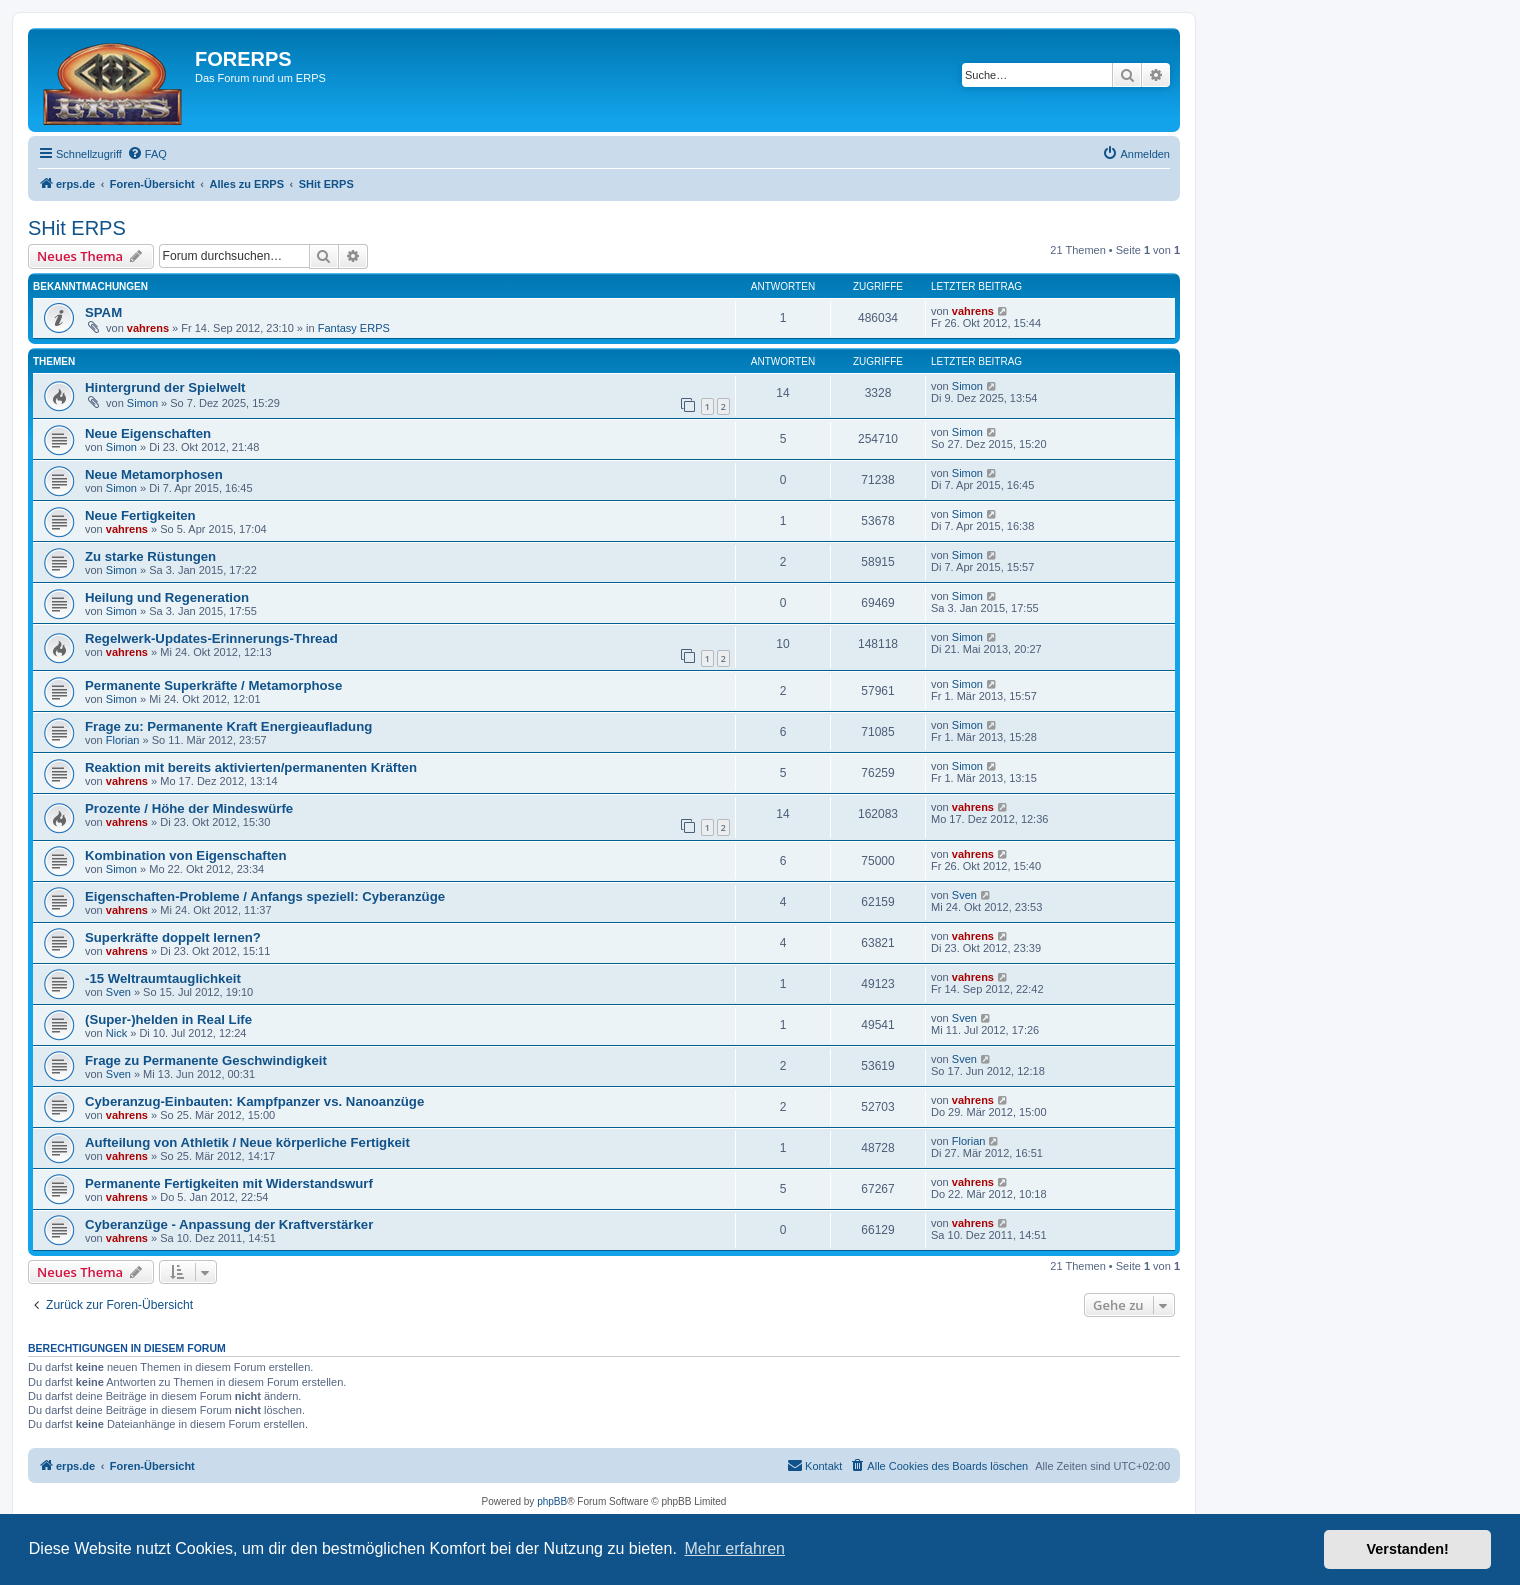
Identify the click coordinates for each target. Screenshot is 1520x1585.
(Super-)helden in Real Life (168, 1019)
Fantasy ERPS (354, 328)
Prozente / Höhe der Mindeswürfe (189, 808)
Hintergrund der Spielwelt (165, 387)
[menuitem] (147, 154)
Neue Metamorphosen (154, 474)
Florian (123, 740)
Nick (116, 1033)
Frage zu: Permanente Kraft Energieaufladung (228, 726)
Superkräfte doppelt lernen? (173, 937)
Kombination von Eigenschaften (186, 855)
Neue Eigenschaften (148, 433)
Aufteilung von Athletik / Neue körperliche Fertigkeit (247, 1142)
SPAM (103, 312)
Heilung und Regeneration (167, 597)
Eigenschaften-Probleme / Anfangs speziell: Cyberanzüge (265, 896)
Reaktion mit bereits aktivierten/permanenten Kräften (251, 767)
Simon (142, 403)
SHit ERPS (77, 228)
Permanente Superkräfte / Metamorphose (213, 685)
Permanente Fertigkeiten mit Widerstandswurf (229, 1183)
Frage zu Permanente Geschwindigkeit (206, 1060)
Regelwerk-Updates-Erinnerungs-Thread (211, 638)
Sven (964, 895)
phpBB (552, 1501)
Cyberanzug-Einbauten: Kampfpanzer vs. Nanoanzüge (254, 1101)
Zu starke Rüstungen (150, 556)
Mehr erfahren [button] (734, 1548)
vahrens (148, 328)
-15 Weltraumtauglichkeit (163, 978)
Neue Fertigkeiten (140, 515)
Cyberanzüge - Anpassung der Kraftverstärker (229, 1224)
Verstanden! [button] (1408, 1549)
